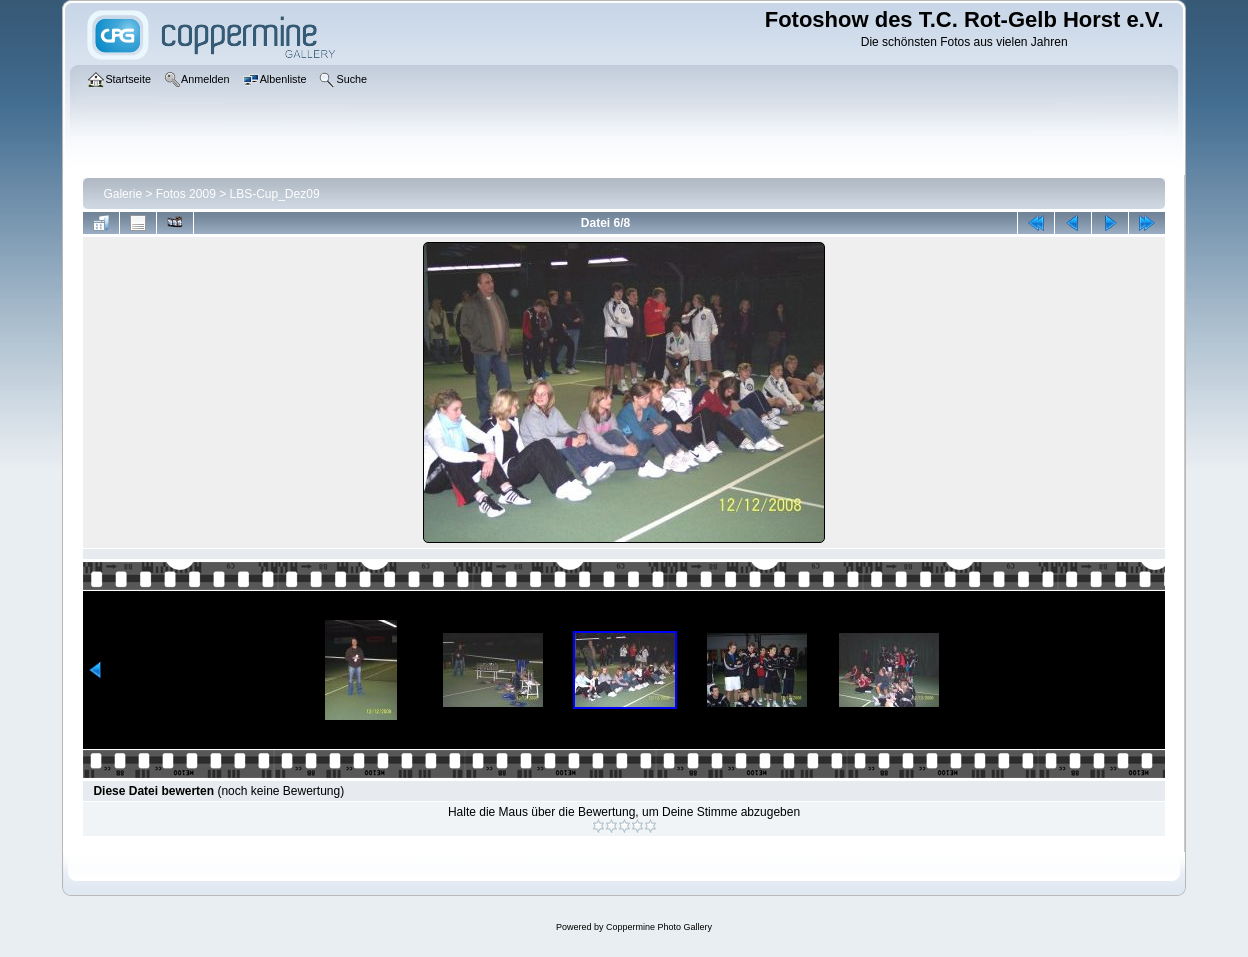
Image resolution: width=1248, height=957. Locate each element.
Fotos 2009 (186, 194)
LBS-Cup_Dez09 (275, 194)
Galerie (122, 194)
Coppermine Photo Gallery (659, 927)
